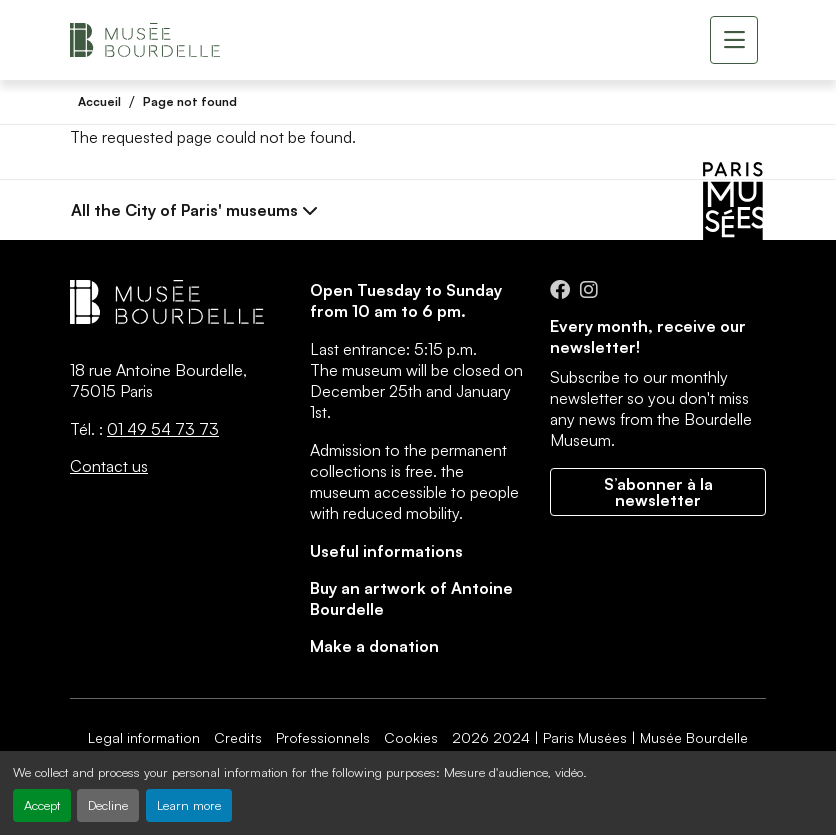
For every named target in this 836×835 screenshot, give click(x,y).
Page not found (190, 101)
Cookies (411, 737)
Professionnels (323, 737)
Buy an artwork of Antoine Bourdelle (411, 598)
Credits (238, 737)
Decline (108, 805)
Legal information (144, 737)
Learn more (189, 805)
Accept (42, 805)
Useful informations (386, 551)
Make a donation (374, 646)
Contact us (109, 466)
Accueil (99, 101)
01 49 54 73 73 (163, 429)
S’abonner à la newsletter (658, 492)
